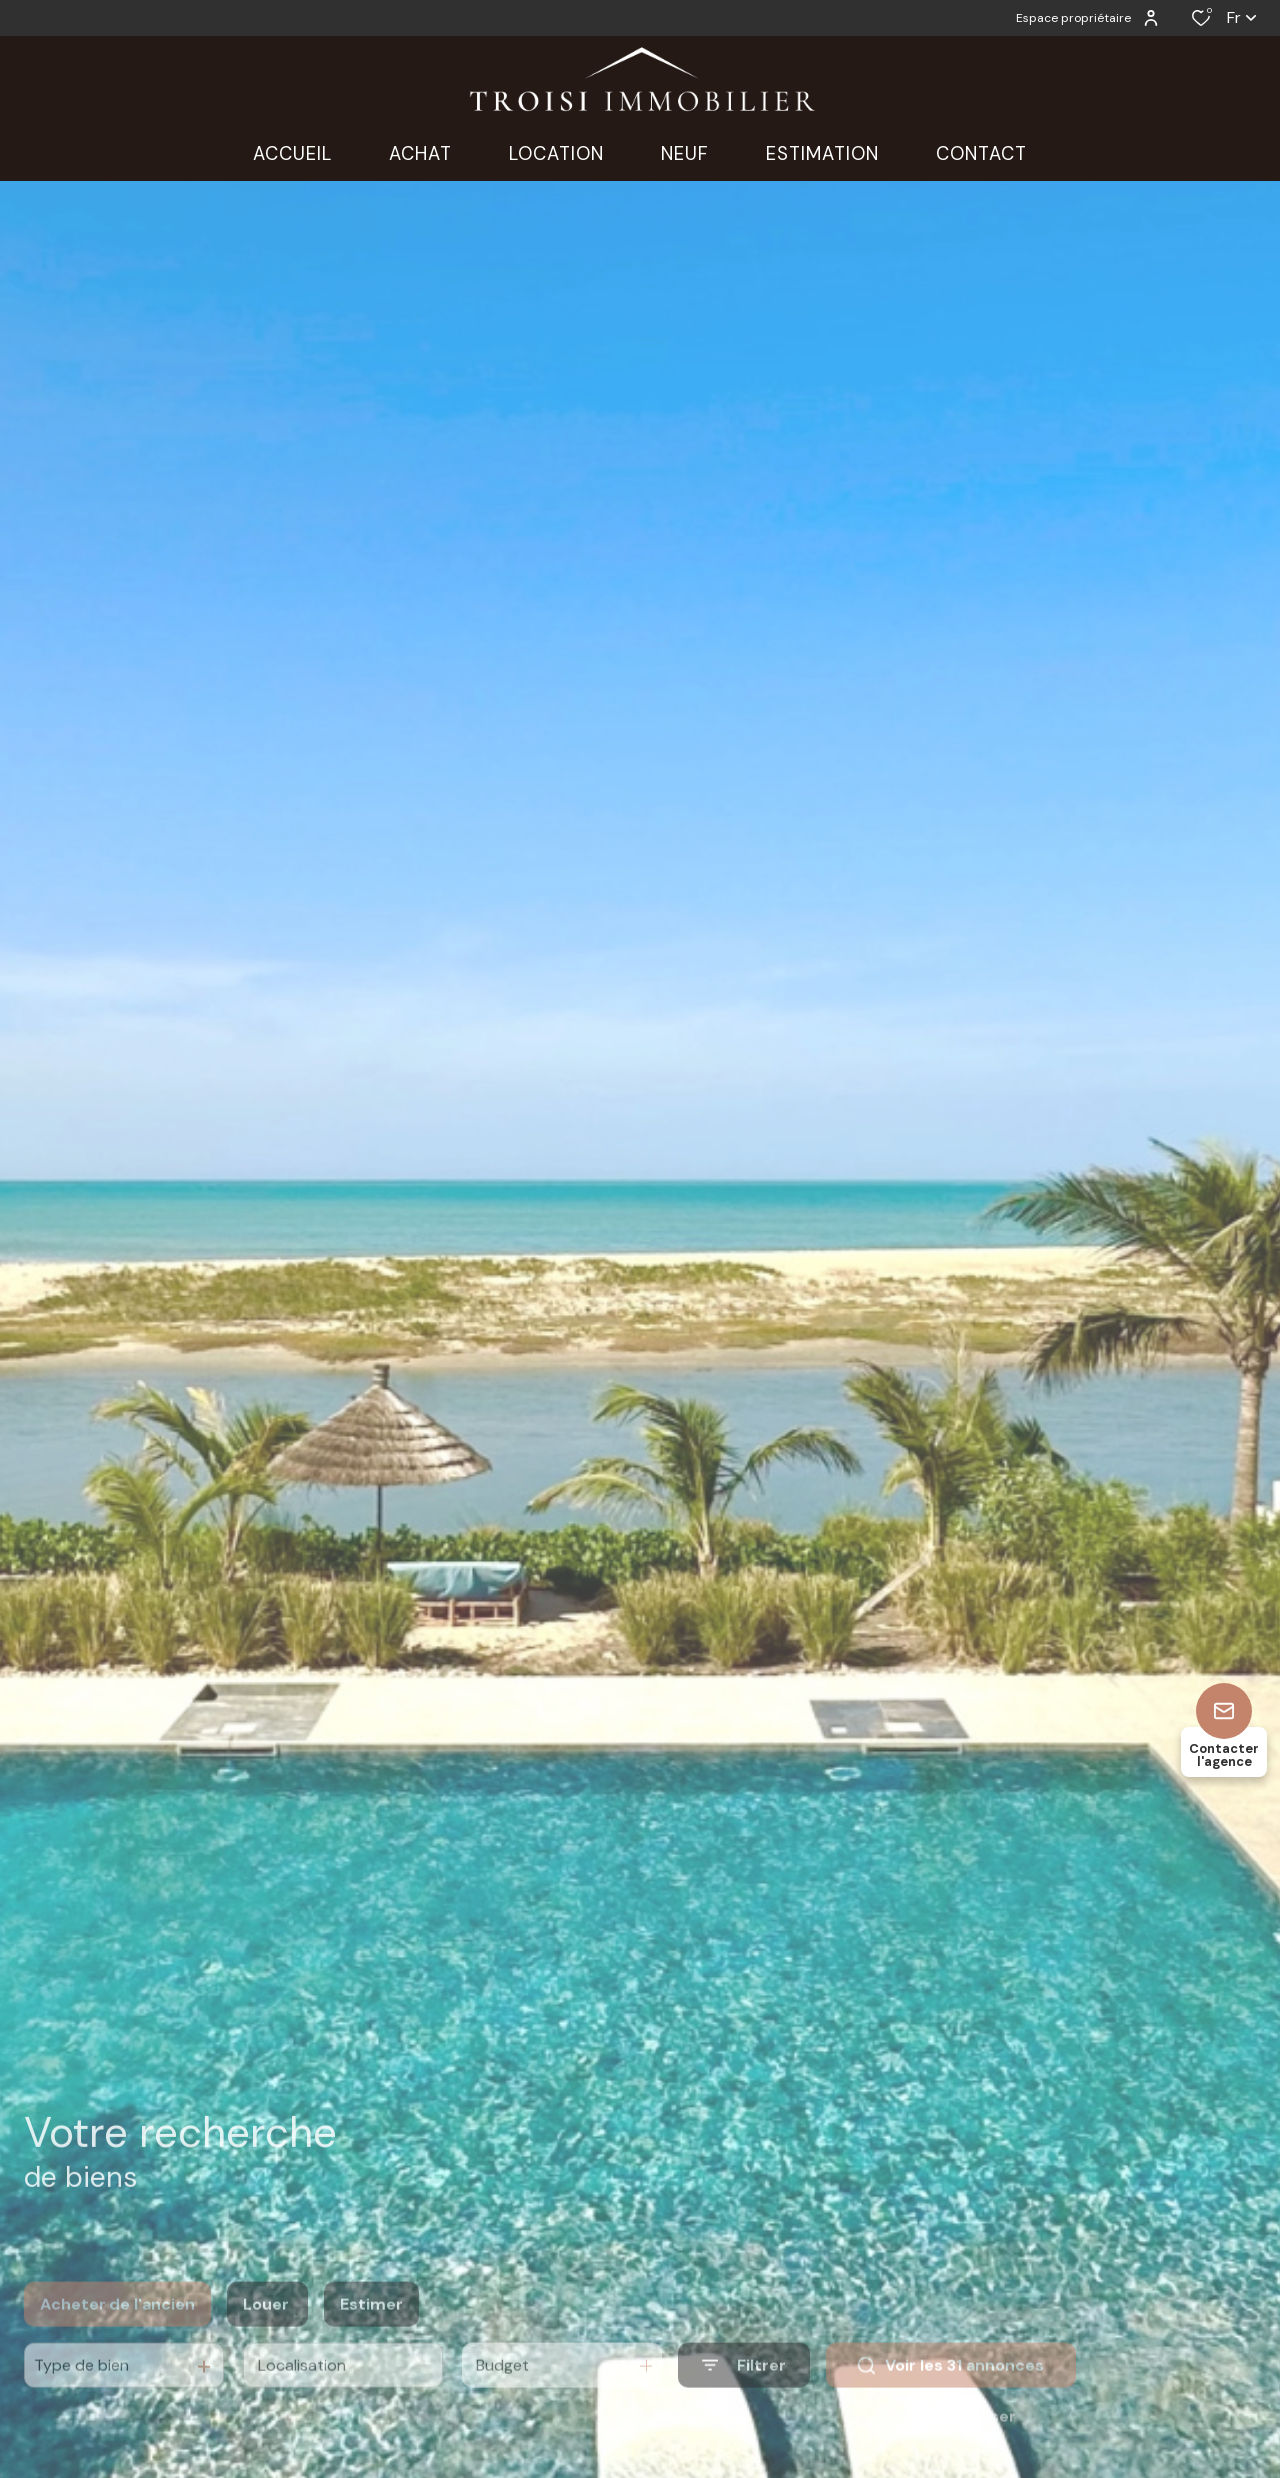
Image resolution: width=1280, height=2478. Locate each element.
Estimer (371, 2333)
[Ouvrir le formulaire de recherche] (744, 2395)
